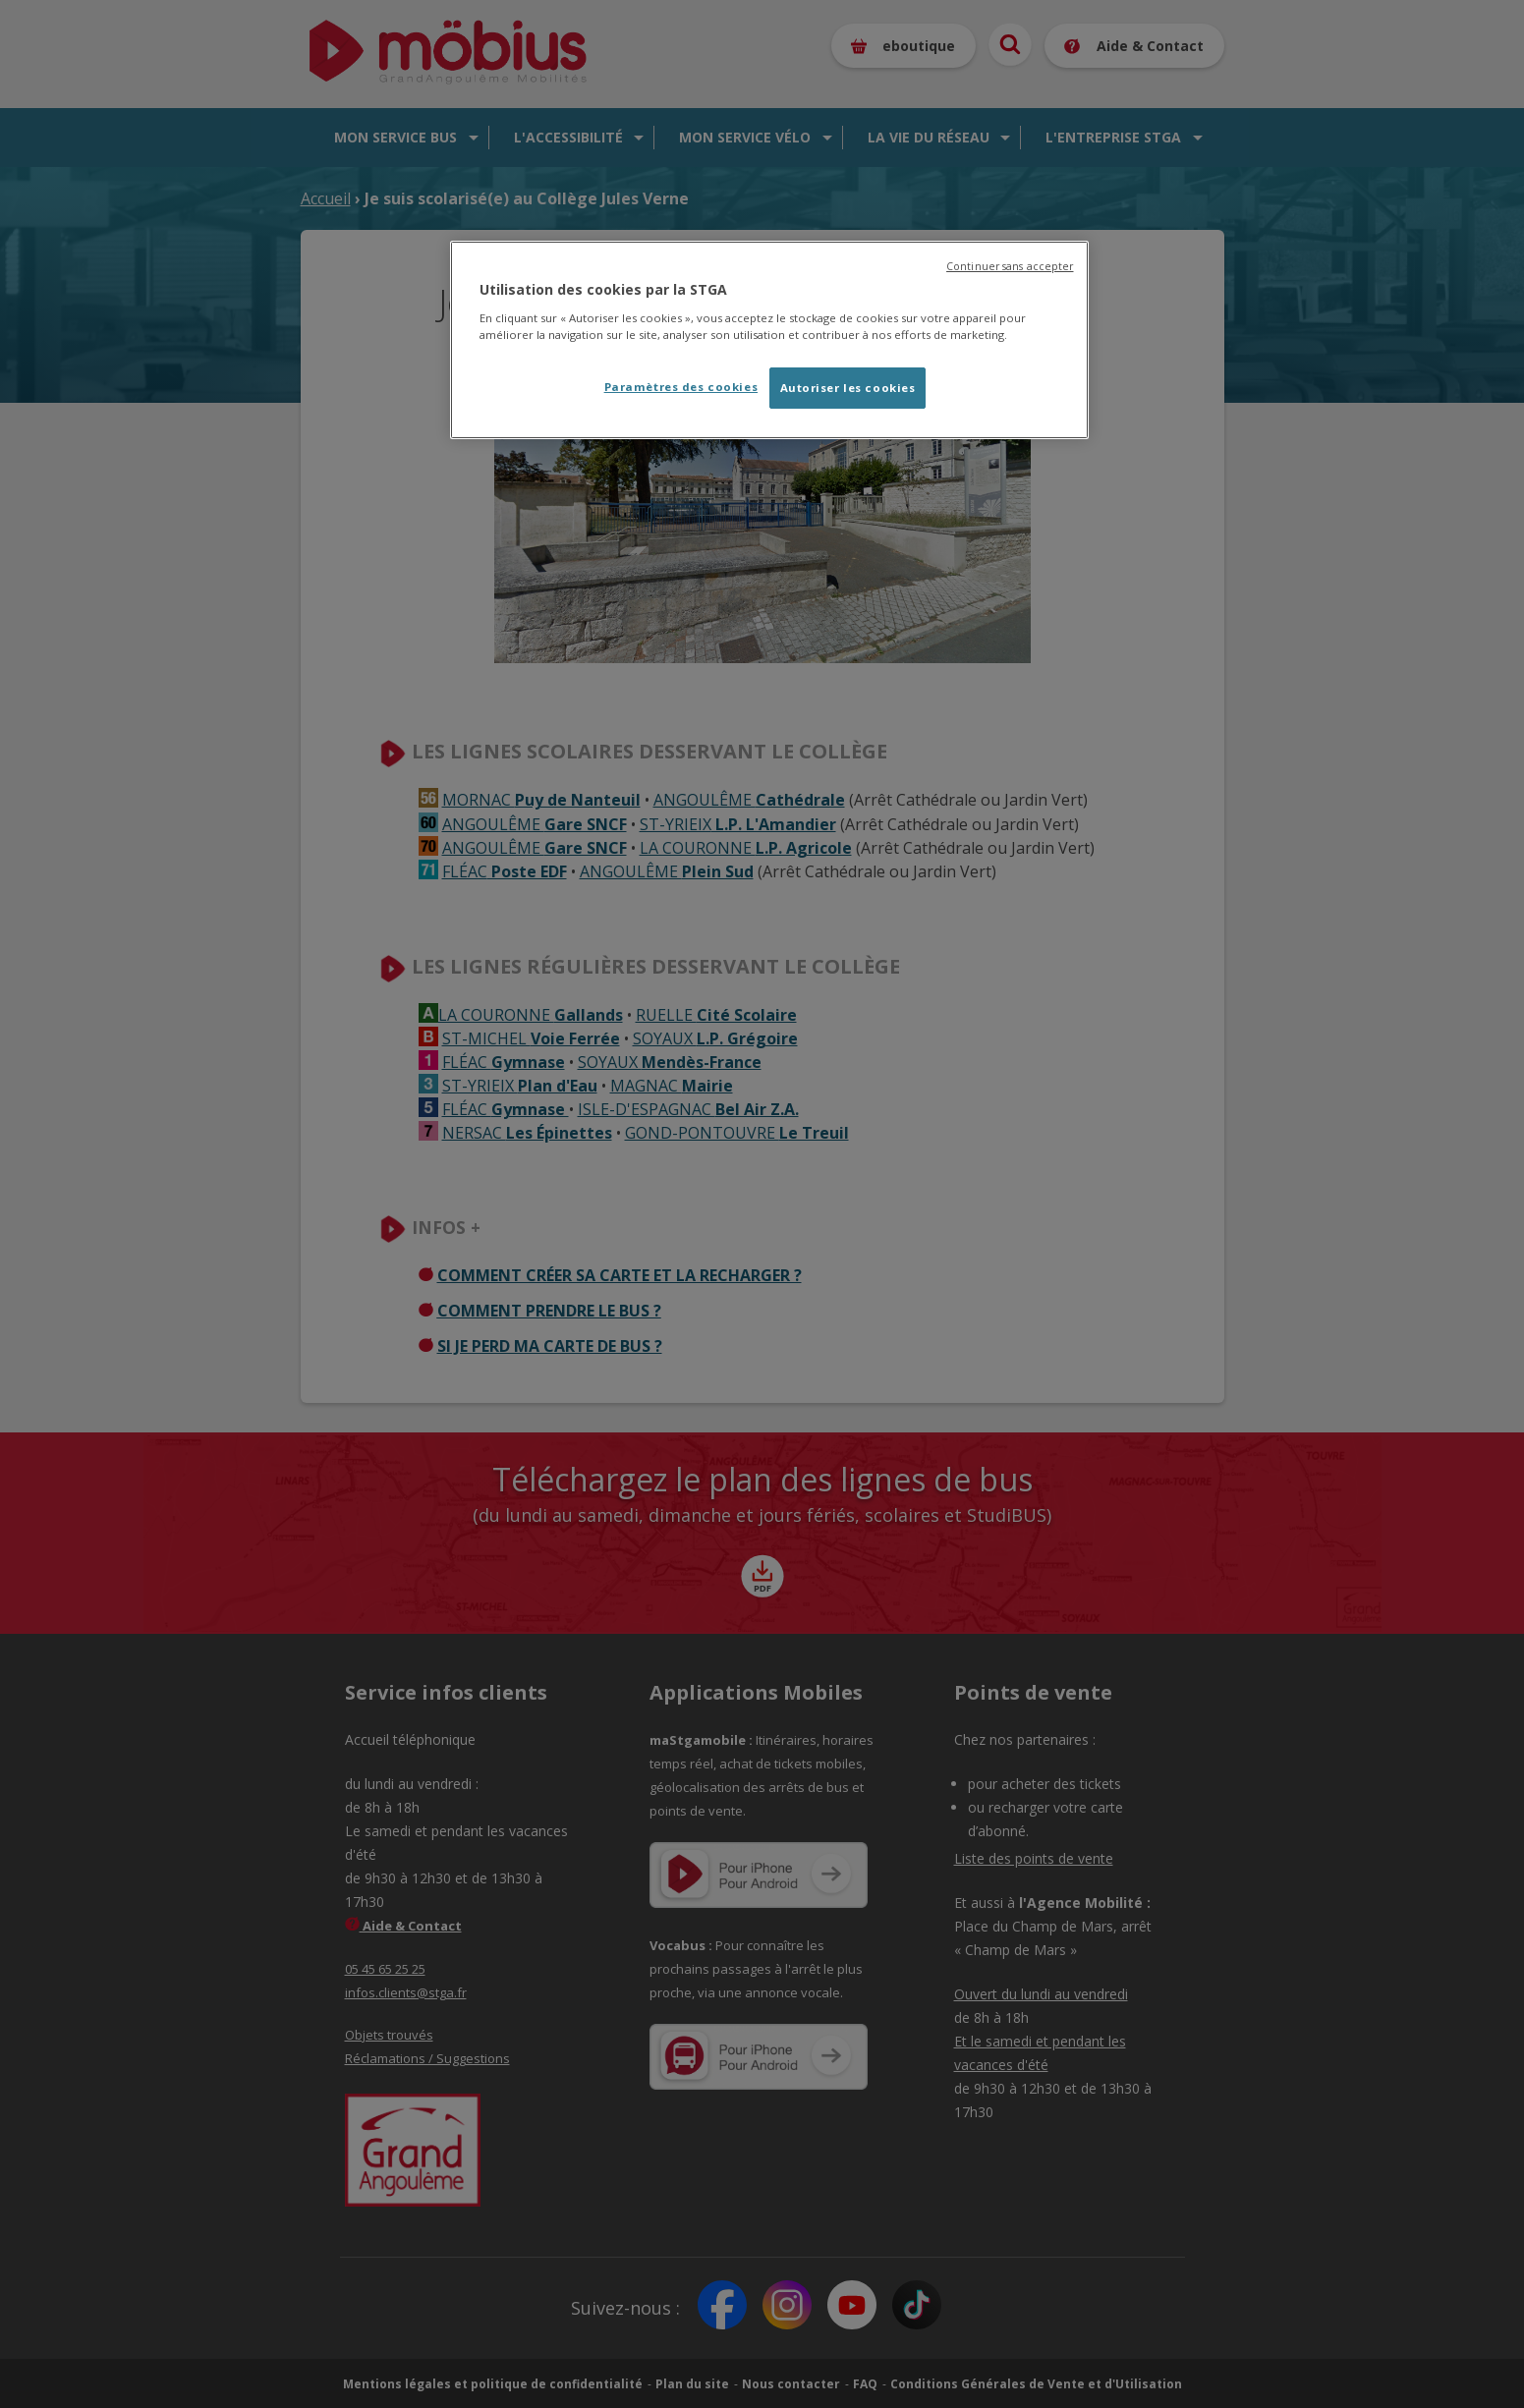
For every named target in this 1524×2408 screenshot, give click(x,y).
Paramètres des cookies (681, 386)
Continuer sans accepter (1009, 266)
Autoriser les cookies (848, 387)
